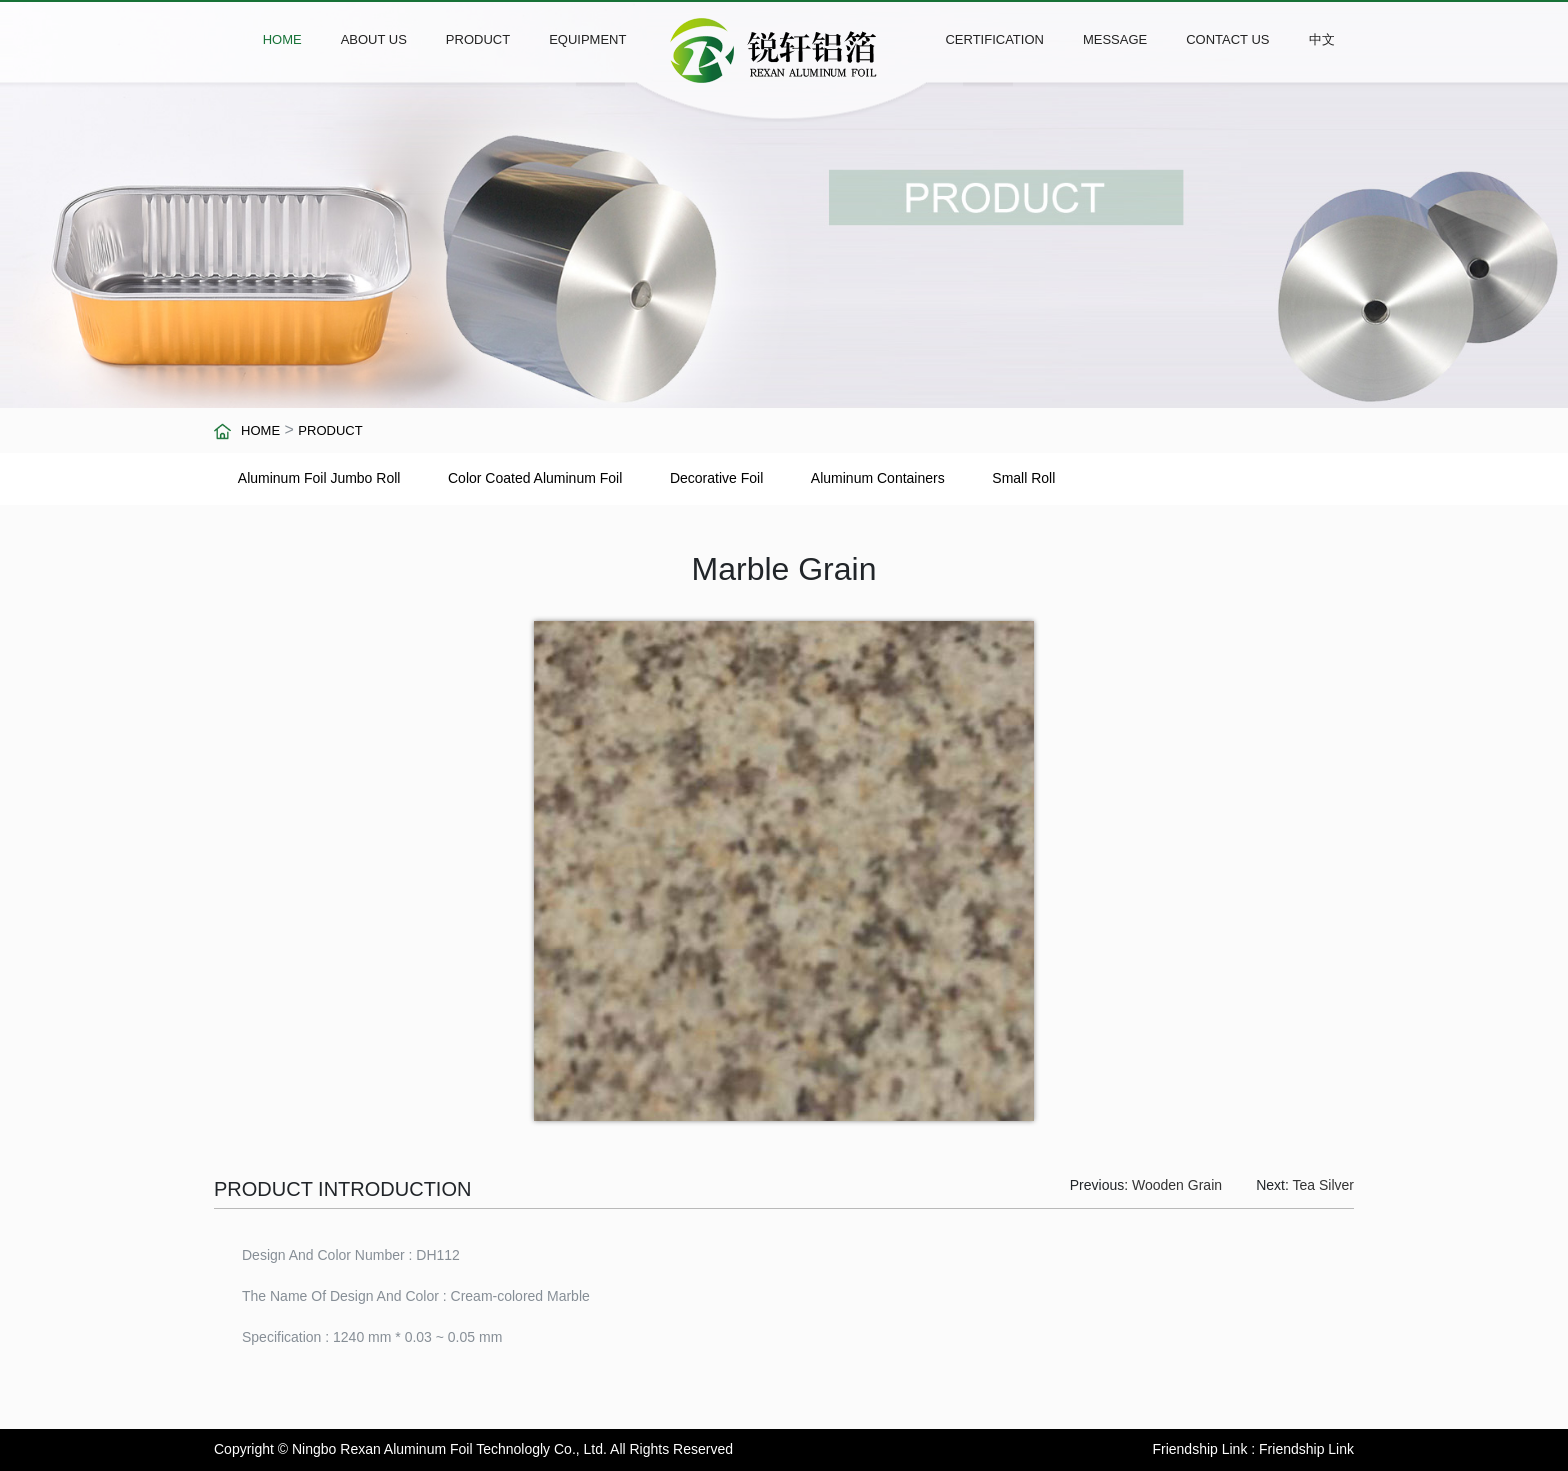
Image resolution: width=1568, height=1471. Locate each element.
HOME (282, 39)
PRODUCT (478, 39)
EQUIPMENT (587, 39)
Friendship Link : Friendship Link (1253, 1449)
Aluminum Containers (878, 478)
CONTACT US (1227, 39)
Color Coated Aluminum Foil (535, 478)
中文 (1322, 39)
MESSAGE (1115, 39)
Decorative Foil (716, 478)
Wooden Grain (1177, 1185)
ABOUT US (374, 39)
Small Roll (1023, 478)
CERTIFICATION (994, 39)
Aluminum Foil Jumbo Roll (319, 478)
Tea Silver (1323, 1185)
